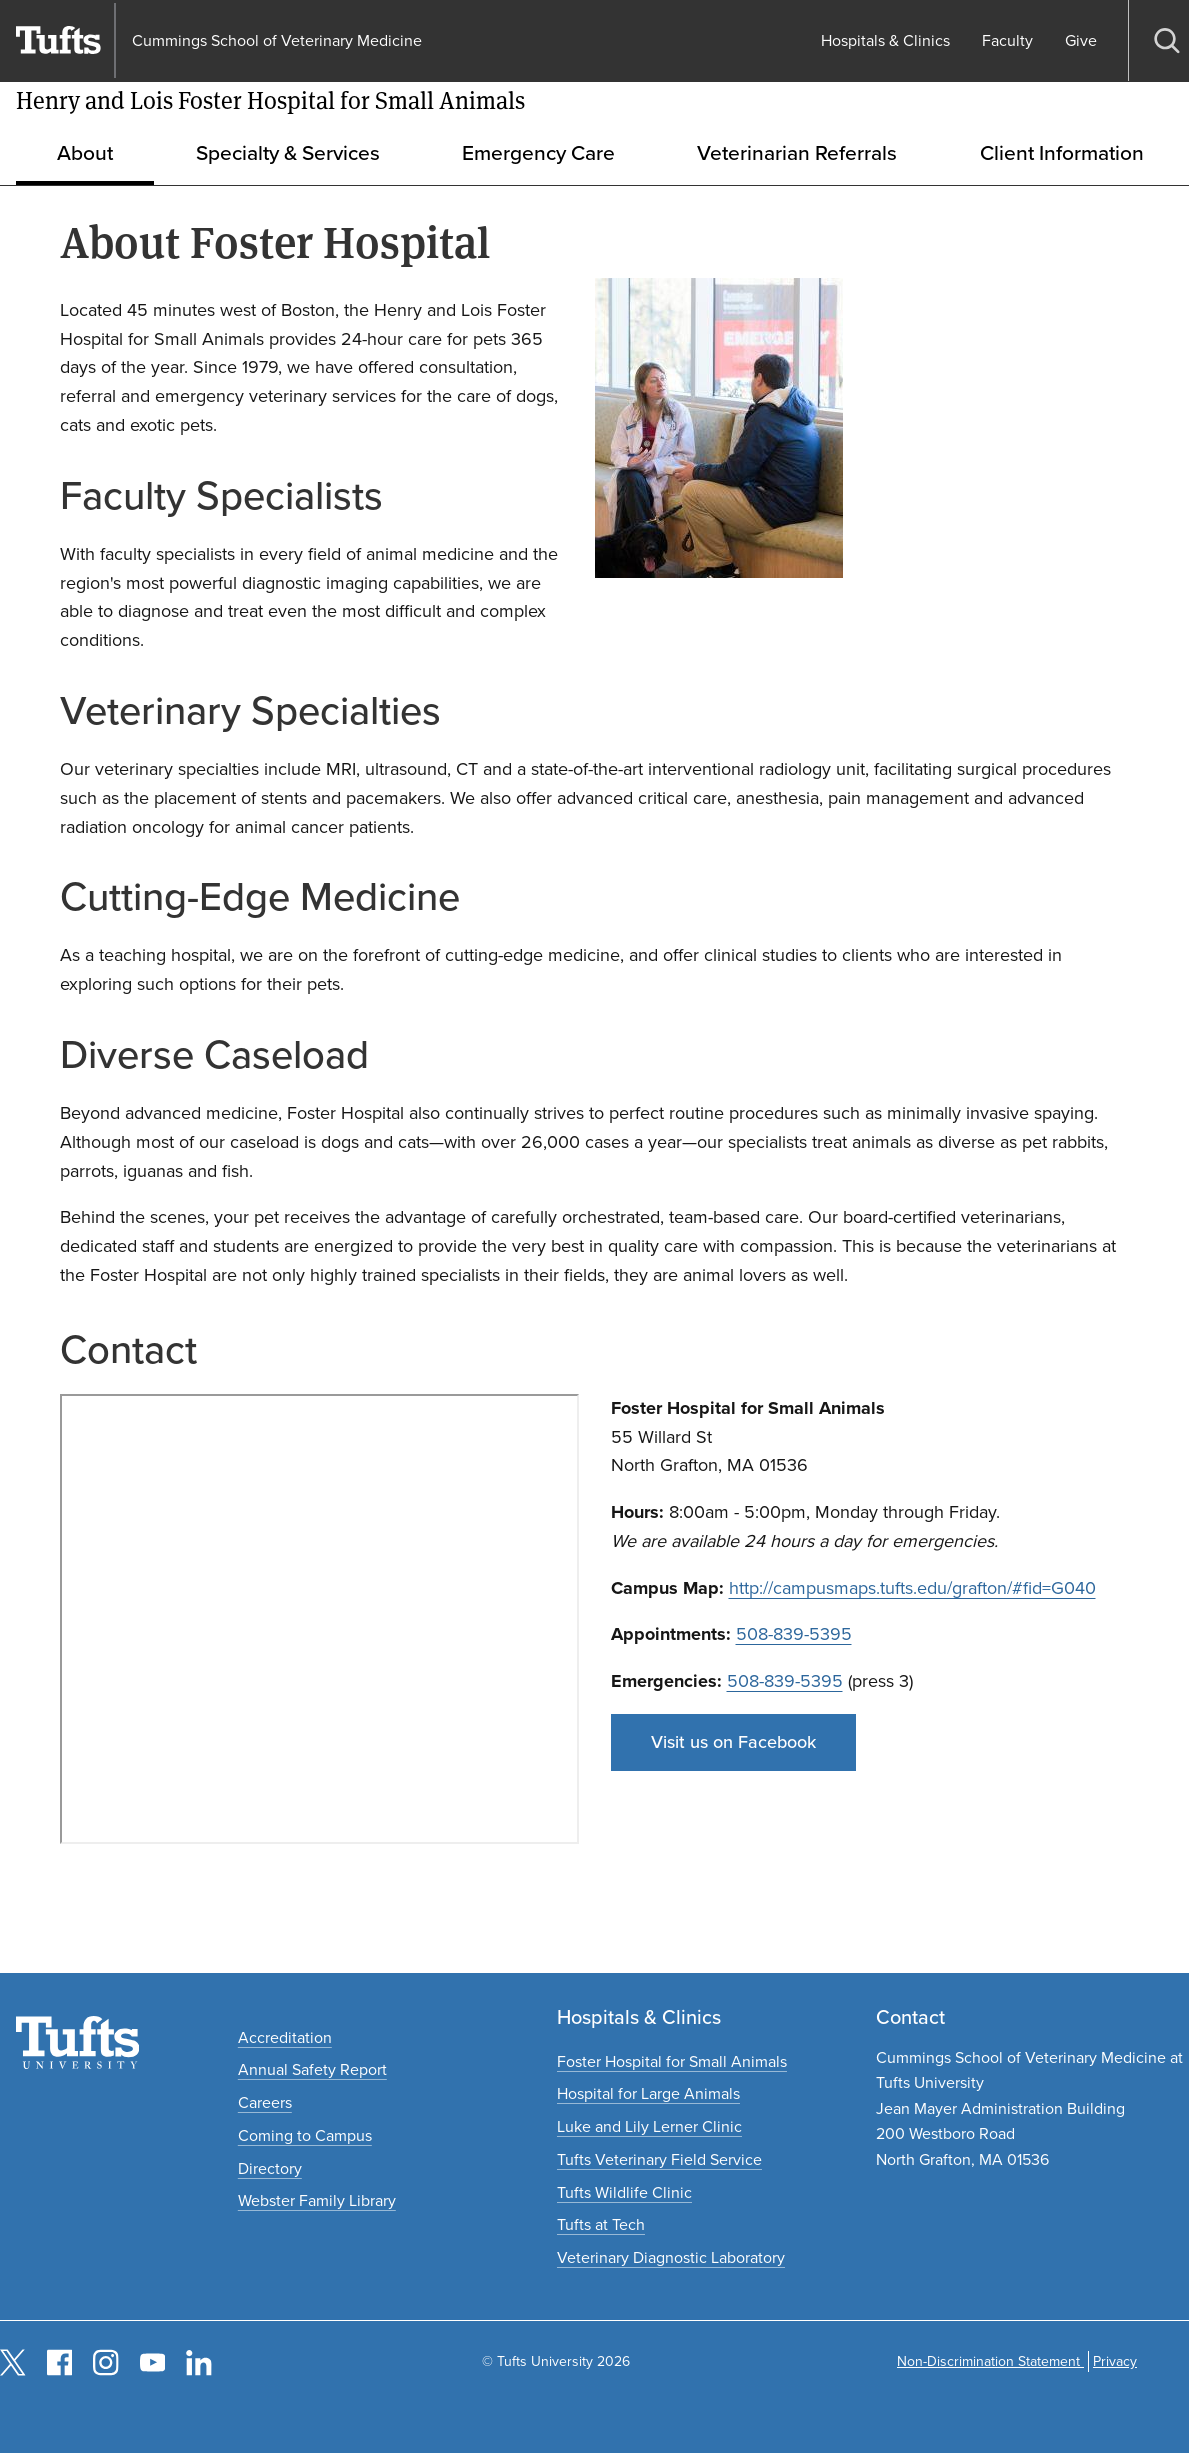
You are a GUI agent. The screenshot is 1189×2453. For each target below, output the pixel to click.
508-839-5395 (794, 1634)
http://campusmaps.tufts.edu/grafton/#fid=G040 (912, 1588)
